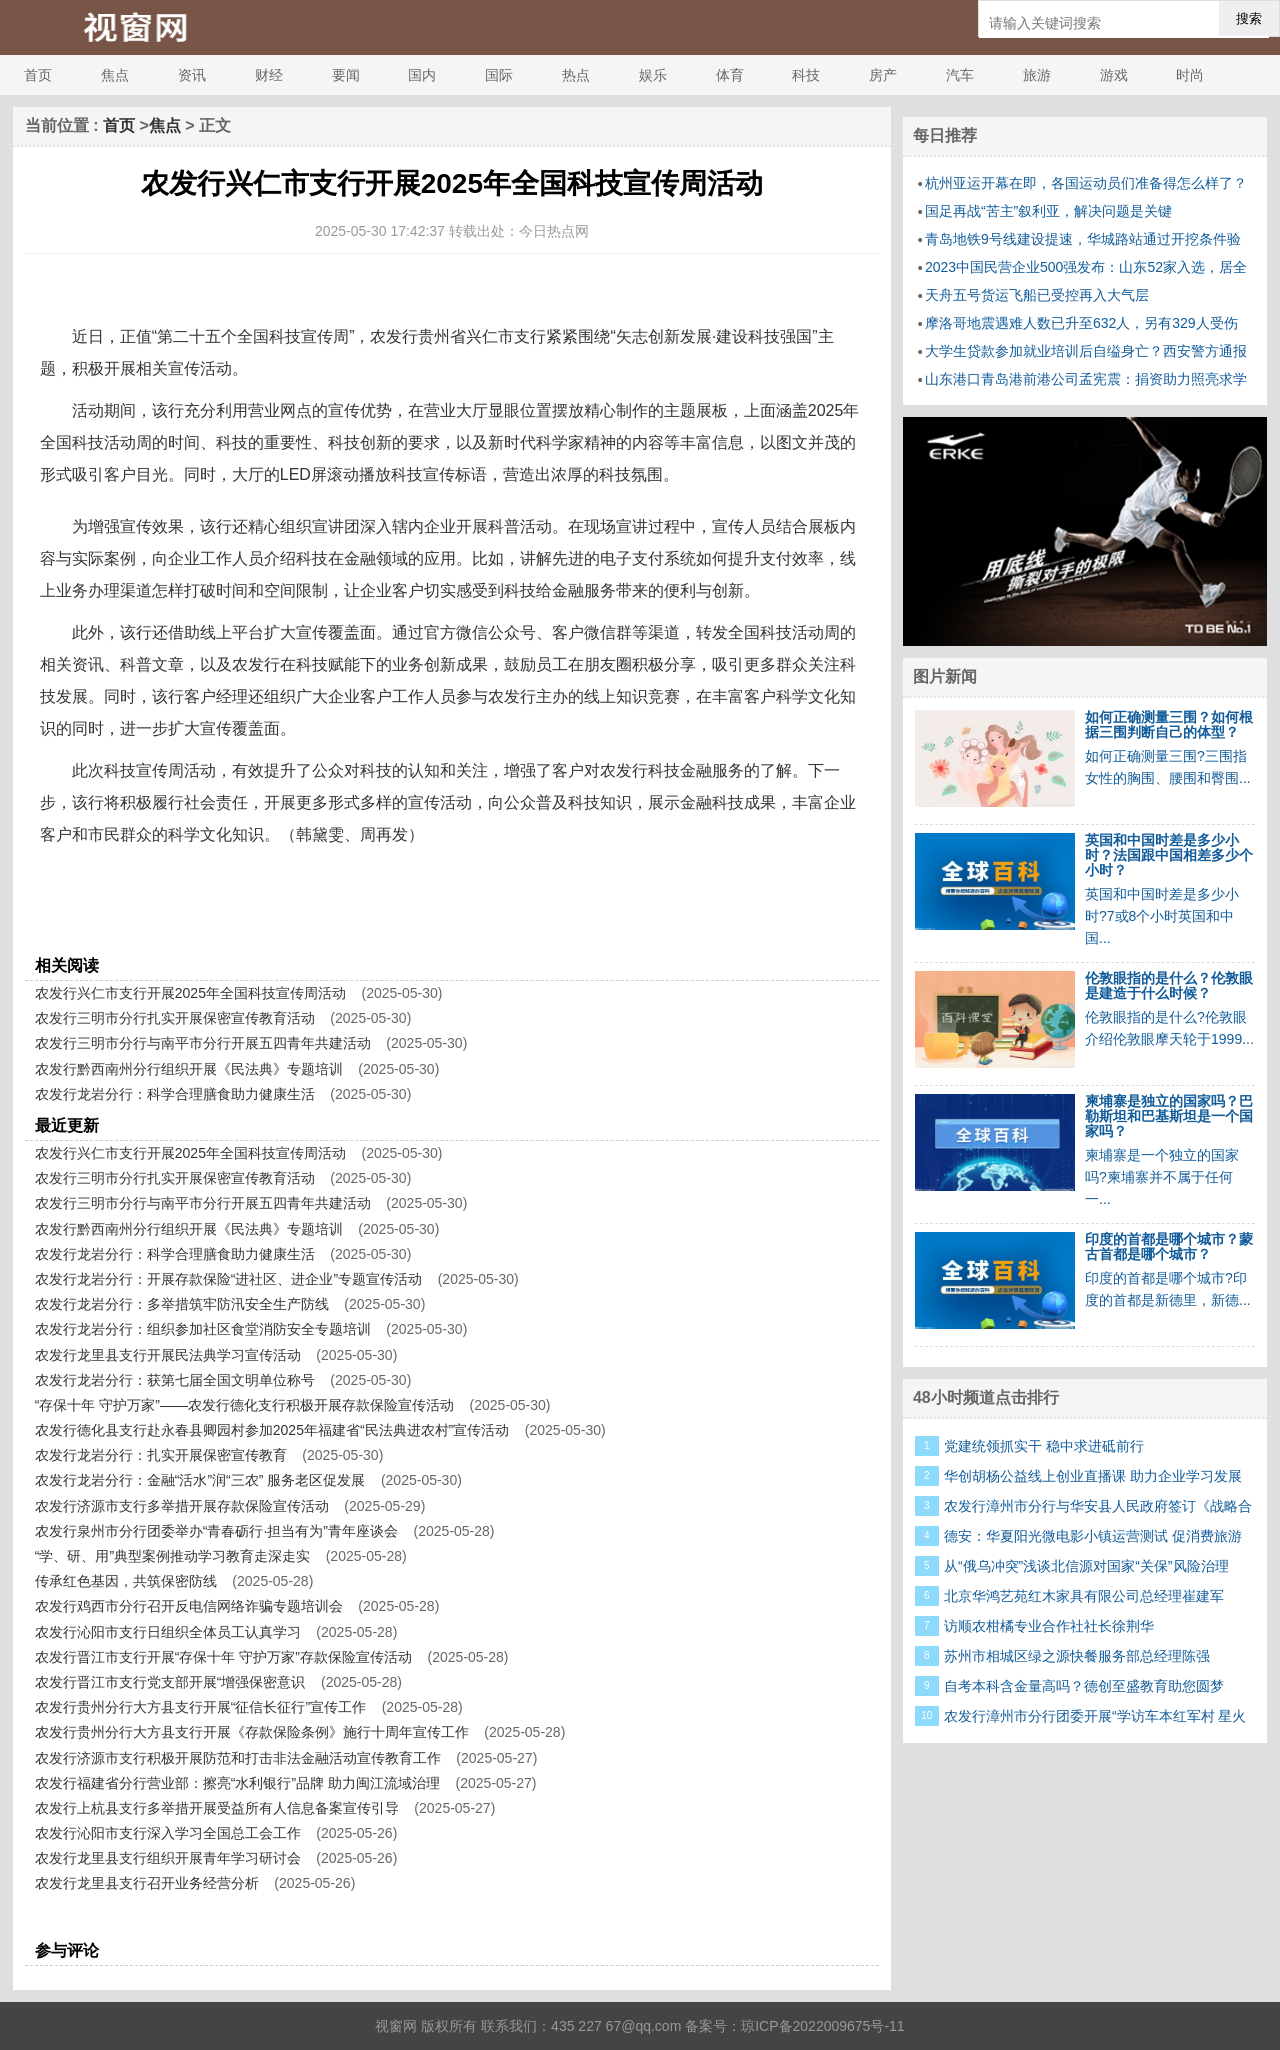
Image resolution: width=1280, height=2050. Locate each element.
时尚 (1190, 75)
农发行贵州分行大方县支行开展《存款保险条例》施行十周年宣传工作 (252, 1732)
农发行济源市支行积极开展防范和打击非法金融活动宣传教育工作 (238, 1758)
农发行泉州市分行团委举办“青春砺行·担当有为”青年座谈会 (216, 1531)
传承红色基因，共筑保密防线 (126, 1581)
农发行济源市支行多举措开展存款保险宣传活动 (182, 1506)
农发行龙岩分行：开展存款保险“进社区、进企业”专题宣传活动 (228, 1279)
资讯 (192, 75)
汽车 (960, 75)
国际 (499, 75)
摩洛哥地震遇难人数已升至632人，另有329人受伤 (1081, 323)
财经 (269, 75)
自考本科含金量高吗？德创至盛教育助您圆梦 (1084, 1686)
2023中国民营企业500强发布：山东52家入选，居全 (1086, 267)
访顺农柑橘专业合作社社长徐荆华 (1049, 1626)
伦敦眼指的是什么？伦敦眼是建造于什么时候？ (1169, 985)
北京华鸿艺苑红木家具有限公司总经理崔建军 (1084, 1596)
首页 (38, 75)
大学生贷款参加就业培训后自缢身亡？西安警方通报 (1086, 351)
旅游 (1037, 75)
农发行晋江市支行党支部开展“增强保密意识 (170, 1682)
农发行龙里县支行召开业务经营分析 (147, 1883)
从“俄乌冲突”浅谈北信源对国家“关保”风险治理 (1086, 1566)
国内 (422, 75)
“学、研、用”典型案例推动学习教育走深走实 (172, 1556)
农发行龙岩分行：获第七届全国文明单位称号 (175, 1380)
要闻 (346, 75)
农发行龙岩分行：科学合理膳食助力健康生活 (175, 1094)
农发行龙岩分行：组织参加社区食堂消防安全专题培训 (203, 1329)
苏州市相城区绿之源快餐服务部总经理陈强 (1077, 1656)
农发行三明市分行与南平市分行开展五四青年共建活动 (203, 1043)
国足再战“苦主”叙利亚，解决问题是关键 (1048, 211)
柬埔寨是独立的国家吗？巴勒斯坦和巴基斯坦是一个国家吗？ (1169, 1116)
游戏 (1114, 75)
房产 (883, 75)
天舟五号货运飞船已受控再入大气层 (1037, 295)
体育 (730, 75)
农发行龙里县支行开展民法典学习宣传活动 (168, 1355)
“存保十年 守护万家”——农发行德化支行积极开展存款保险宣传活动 (244, 1405)
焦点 (115, 75)
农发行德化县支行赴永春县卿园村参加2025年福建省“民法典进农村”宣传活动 (272, 1430)
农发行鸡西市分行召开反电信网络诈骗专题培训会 (189, 1606)
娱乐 (653, 75)
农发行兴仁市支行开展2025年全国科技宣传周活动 (190, 993)
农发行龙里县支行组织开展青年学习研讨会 (168, 1858)
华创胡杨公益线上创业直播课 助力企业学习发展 (1093, 1476)
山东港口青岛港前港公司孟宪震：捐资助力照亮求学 (1086, 379)
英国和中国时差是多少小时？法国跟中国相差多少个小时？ (1169, 855)
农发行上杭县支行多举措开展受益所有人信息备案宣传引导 (217, 1808)
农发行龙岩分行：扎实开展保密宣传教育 (161, 1455)
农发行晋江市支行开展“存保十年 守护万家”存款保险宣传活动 (223, 1657)
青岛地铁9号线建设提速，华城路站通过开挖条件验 (1083, 239)
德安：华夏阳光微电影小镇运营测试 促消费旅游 (1093, 1536)
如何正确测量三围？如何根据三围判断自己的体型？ (1169, 724)
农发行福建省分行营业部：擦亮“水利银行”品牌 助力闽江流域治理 (237, 1783)
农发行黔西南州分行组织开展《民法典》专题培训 (189, 1069)
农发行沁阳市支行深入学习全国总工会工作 (168, 1833)
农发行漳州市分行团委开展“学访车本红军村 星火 (1095, 1716)
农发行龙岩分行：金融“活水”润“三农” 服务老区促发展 (200, 1480)
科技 (806, 75)
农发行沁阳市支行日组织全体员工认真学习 (168, 1632)
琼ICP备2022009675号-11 (822, 2026)
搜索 (1249, 18)
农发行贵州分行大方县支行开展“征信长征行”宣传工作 (200, 1707)
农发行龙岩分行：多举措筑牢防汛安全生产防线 (182, 1304)
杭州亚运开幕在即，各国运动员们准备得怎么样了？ (1086, 183)
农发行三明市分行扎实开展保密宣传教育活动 (175, 1018)
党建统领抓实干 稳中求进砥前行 (1044, 1446)
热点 (576, 75)
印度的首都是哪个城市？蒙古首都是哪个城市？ (1169, 1246)
